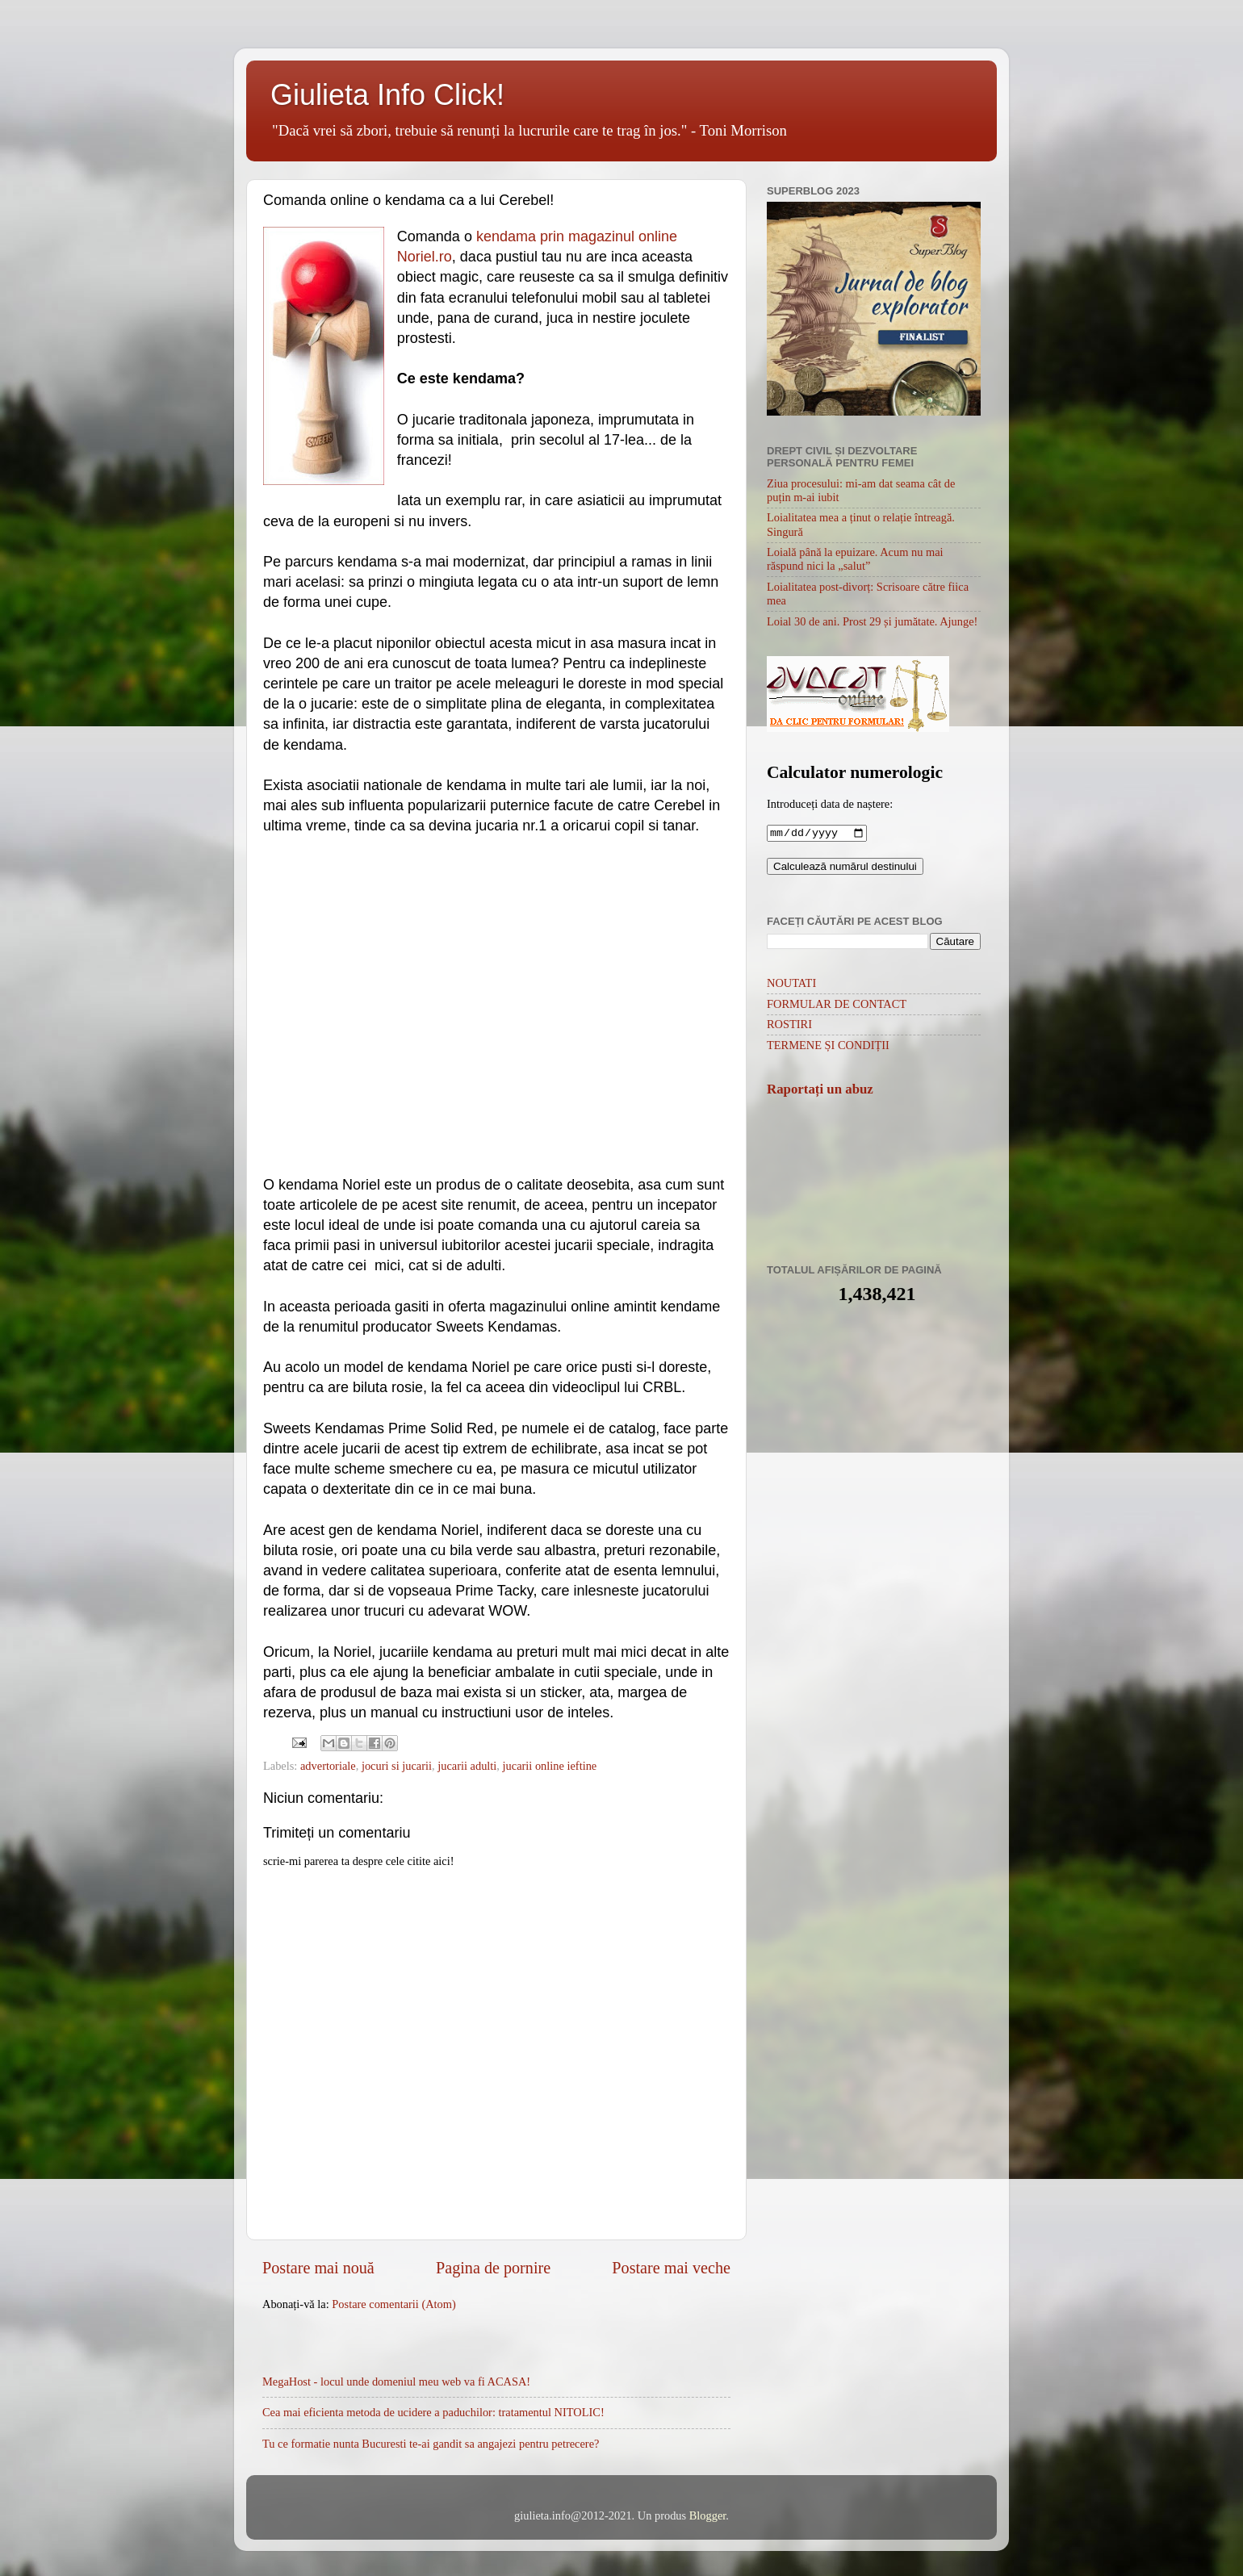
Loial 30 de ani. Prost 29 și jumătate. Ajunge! (872, 621)
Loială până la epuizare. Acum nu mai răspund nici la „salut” (855, 559)
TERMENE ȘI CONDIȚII (828, 1046)
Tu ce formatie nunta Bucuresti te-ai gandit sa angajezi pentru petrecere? (430, 2443)
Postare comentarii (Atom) (393, 2304)
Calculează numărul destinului (845, 868)
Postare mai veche (671, 2268)
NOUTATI (791, 984)
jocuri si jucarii (397, 1765)
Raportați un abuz (820, 1090)
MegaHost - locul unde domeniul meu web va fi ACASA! (396, 2381)
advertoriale (328, 1765)
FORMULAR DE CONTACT (836, 1005)
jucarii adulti (466, 1765)
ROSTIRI (789, 1025)
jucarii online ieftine (550, 1765)
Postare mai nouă (318, 2268)
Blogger (707, 2515)
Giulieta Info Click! (387, 94)
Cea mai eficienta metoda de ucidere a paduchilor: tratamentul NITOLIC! (433, 2412)
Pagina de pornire (493, 2268)
